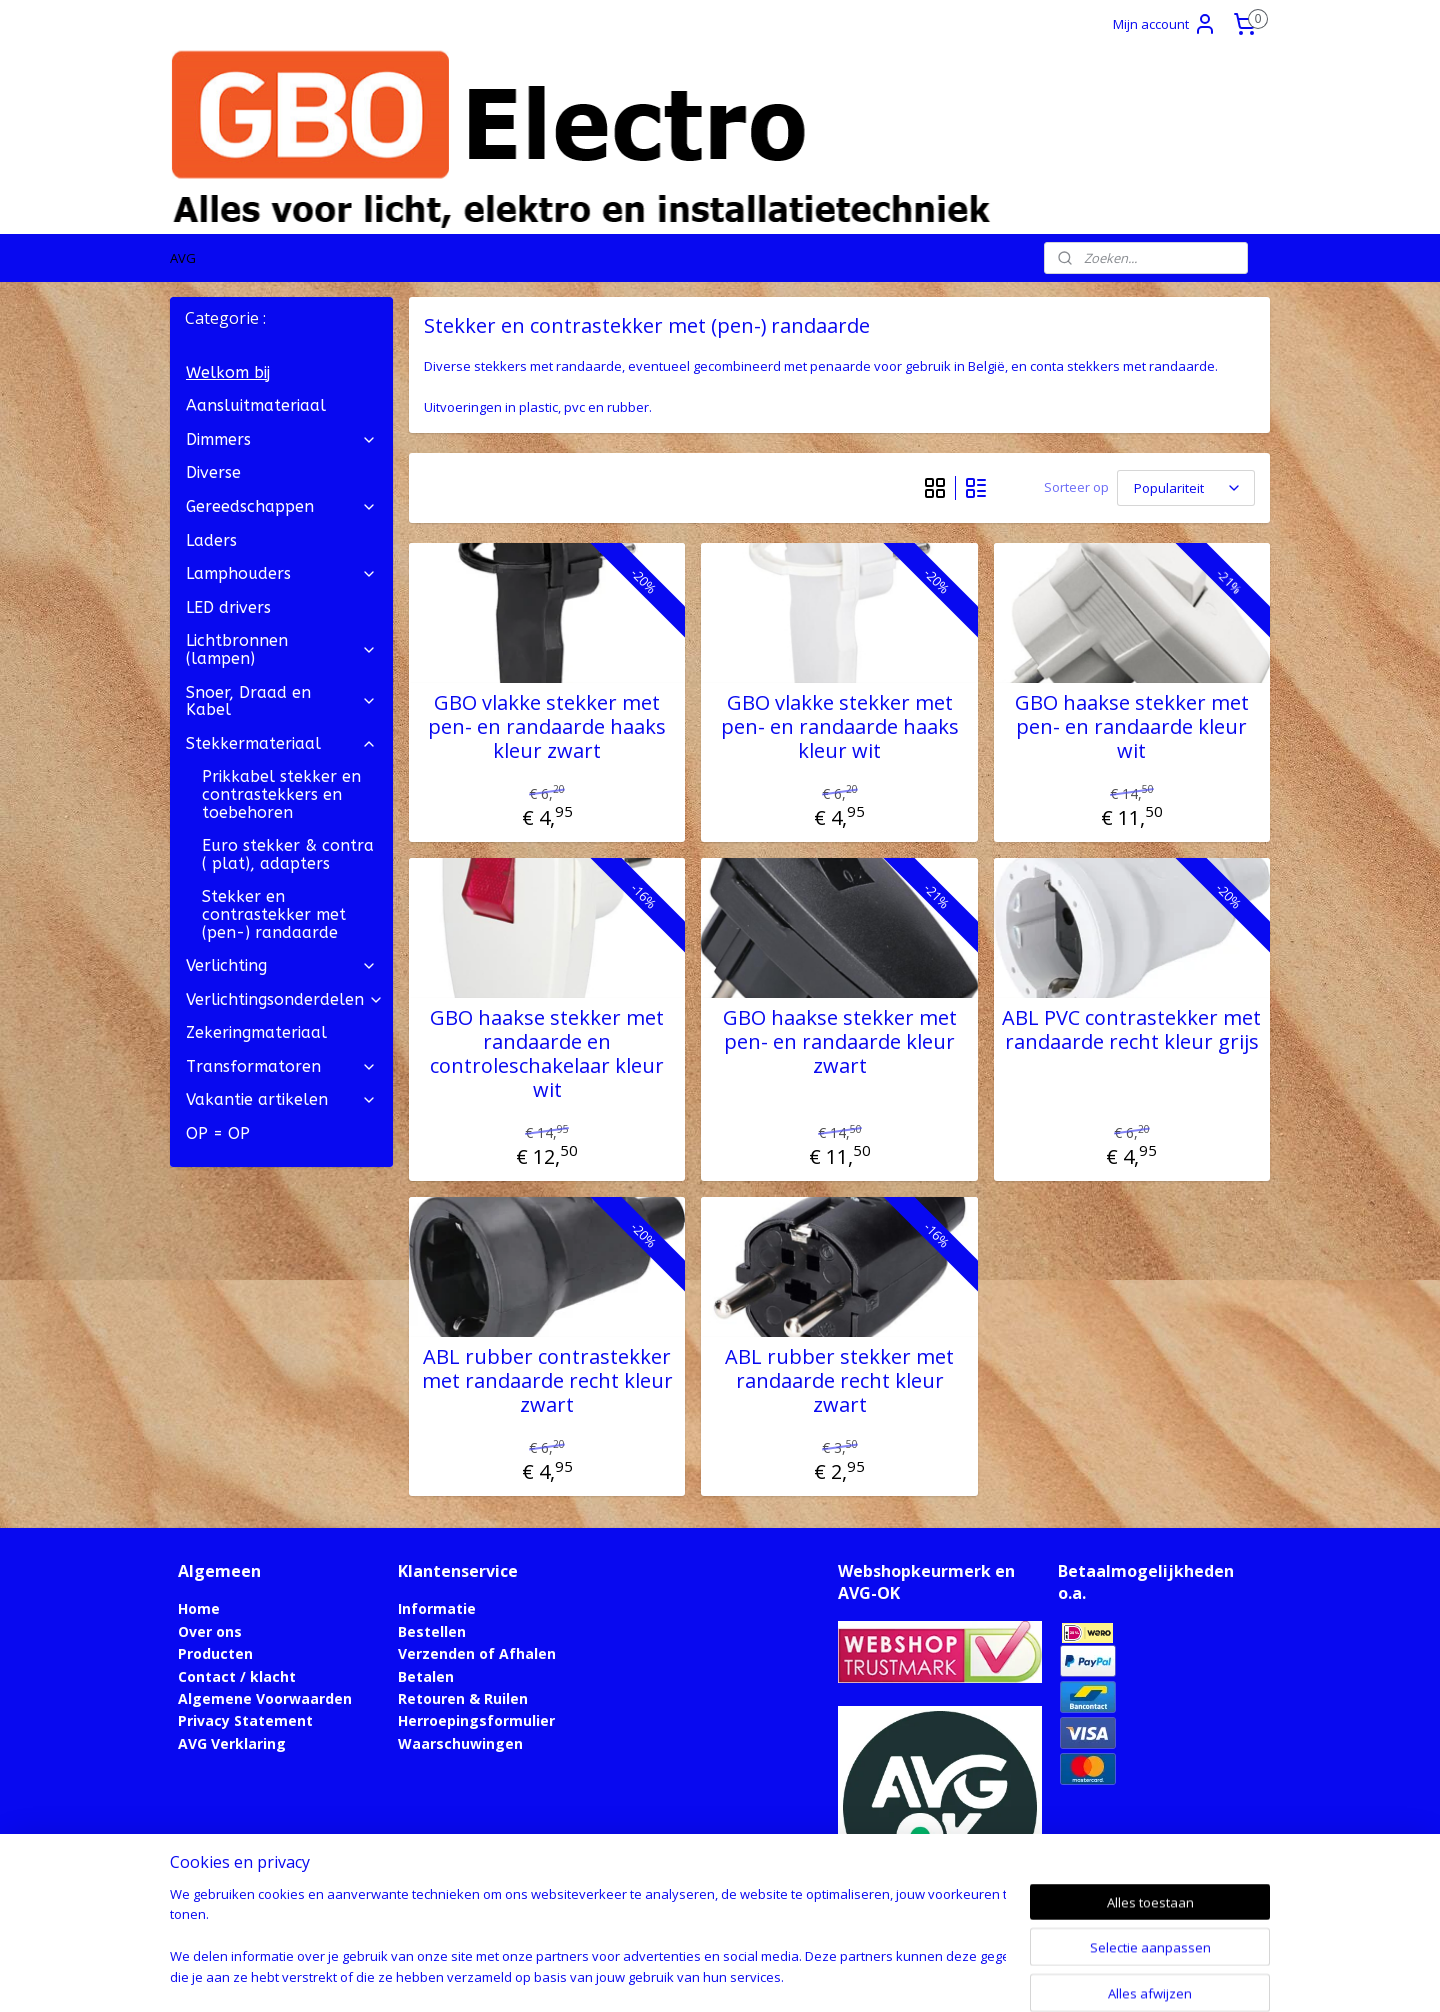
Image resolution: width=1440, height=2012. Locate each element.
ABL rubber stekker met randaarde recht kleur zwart (839, 1381)
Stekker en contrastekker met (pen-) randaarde (274, 914)
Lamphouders (281, 573)
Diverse (213, 472)
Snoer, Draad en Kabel (281, 701)
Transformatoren (281, 1066)
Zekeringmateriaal (256, 1032)
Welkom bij (228, 372)
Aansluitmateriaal (256, 405)
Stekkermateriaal (281, 743)
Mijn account (1165, 24)
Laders (211, 540)
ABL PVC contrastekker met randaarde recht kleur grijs (1131, 1030)
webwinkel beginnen (759, 1975)
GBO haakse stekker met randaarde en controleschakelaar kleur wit (547, 1054)
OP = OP (218, 1133)
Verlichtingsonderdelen (285, 999)
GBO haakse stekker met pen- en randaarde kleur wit (1132, 727)
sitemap (640, 1975)
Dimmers (281, 439)
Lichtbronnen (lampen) (281, 649)
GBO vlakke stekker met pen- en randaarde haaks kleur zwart (547, 727)
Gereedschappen (281, 506)
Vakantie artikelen (281, 1099)
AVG (183, 258)
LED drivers (228, 607)
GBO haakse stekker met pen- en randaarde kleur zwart (840, 1042)
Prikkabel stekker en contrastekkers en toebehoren (281, 794)
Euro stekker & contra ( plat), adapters (288, 854)
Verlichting (281, 965)
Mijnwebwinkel (933, 1975)
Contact (207, 1676)
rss (682, 1975)
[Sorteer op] (1186, 488)
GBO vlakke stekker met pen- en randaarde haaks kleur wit (840, 727)
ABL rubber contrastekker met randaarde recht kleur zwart (547, 1381)
